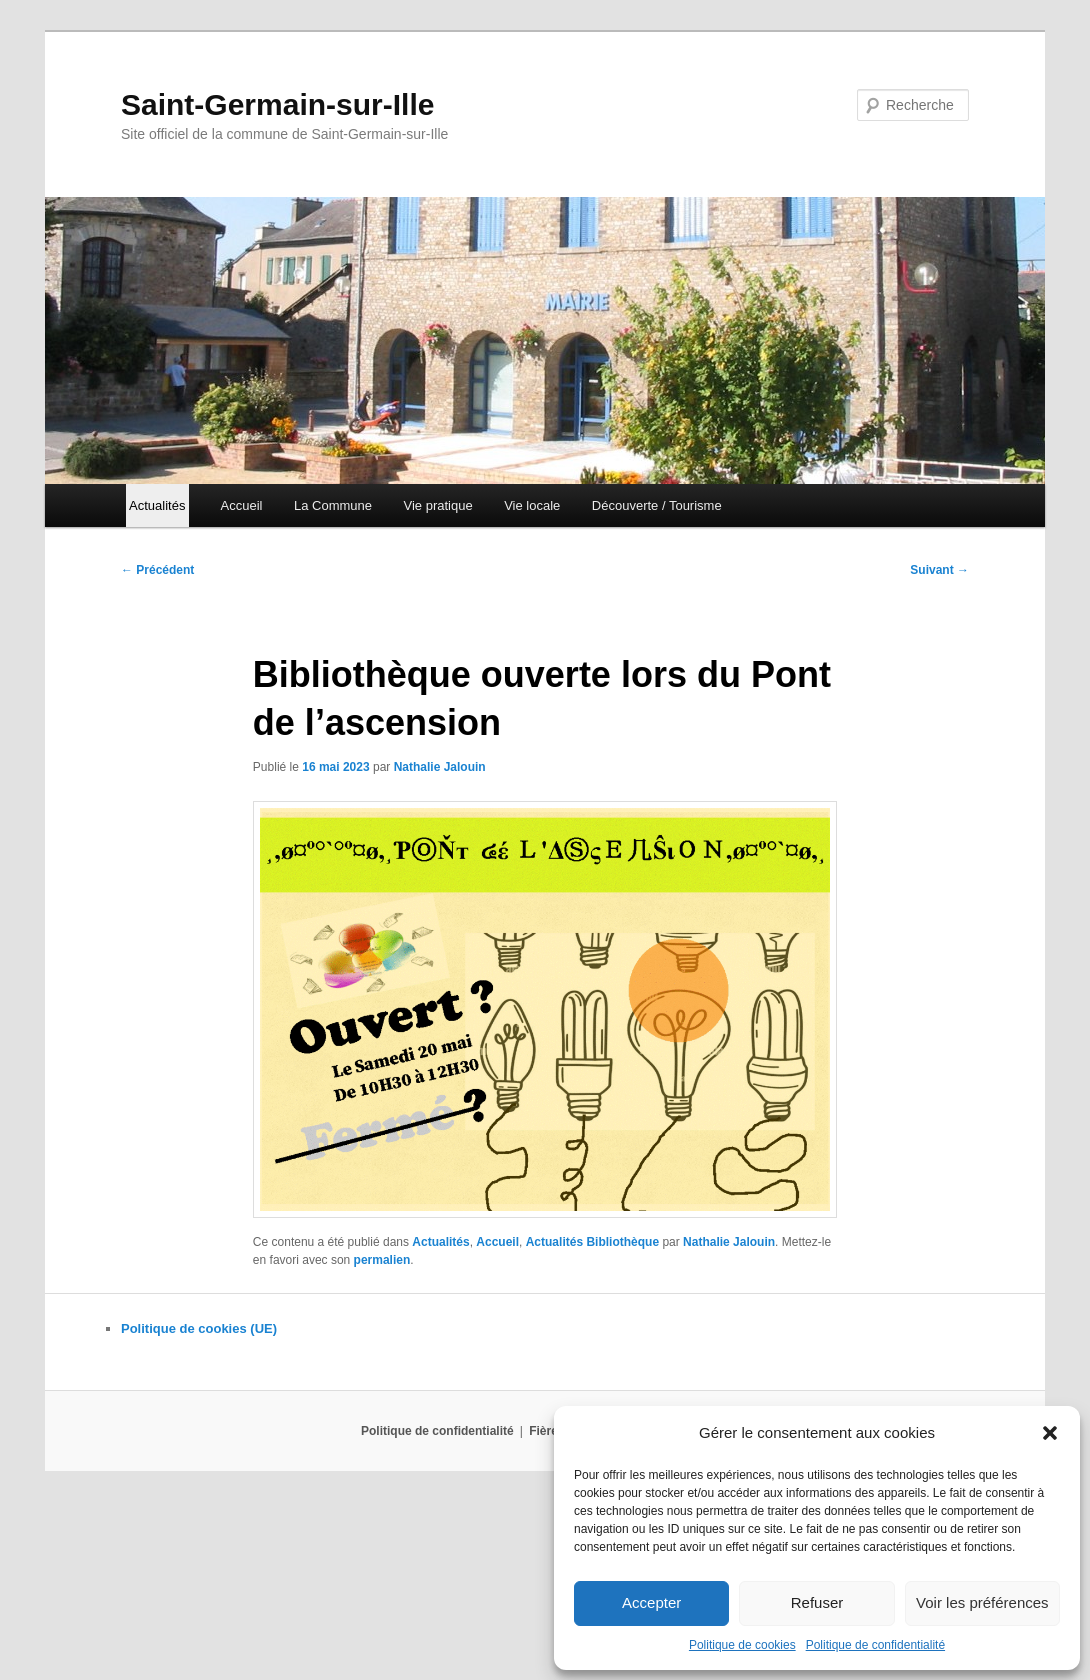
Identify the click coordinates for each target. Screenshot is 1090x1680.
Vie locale (532, 505)
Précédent (157, 570)
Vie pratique (438, 505)
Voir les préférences (982, 1602)
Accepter (651, 1602)
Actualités (440, 1242)
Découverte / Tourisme (657, 505)
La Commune (333, 505)
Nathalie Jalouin (440, 767)
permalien (382, 1260)
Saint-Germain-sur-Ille (277, 104)
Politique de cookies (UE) (199, 1328)
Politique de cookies (742, 1645)
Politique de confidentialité (875, 1645)
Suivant (939, 570)
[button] (1050, 1433)
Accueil (242, 505)
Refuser (817, 1602)
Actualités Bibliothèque (592, 1242)
